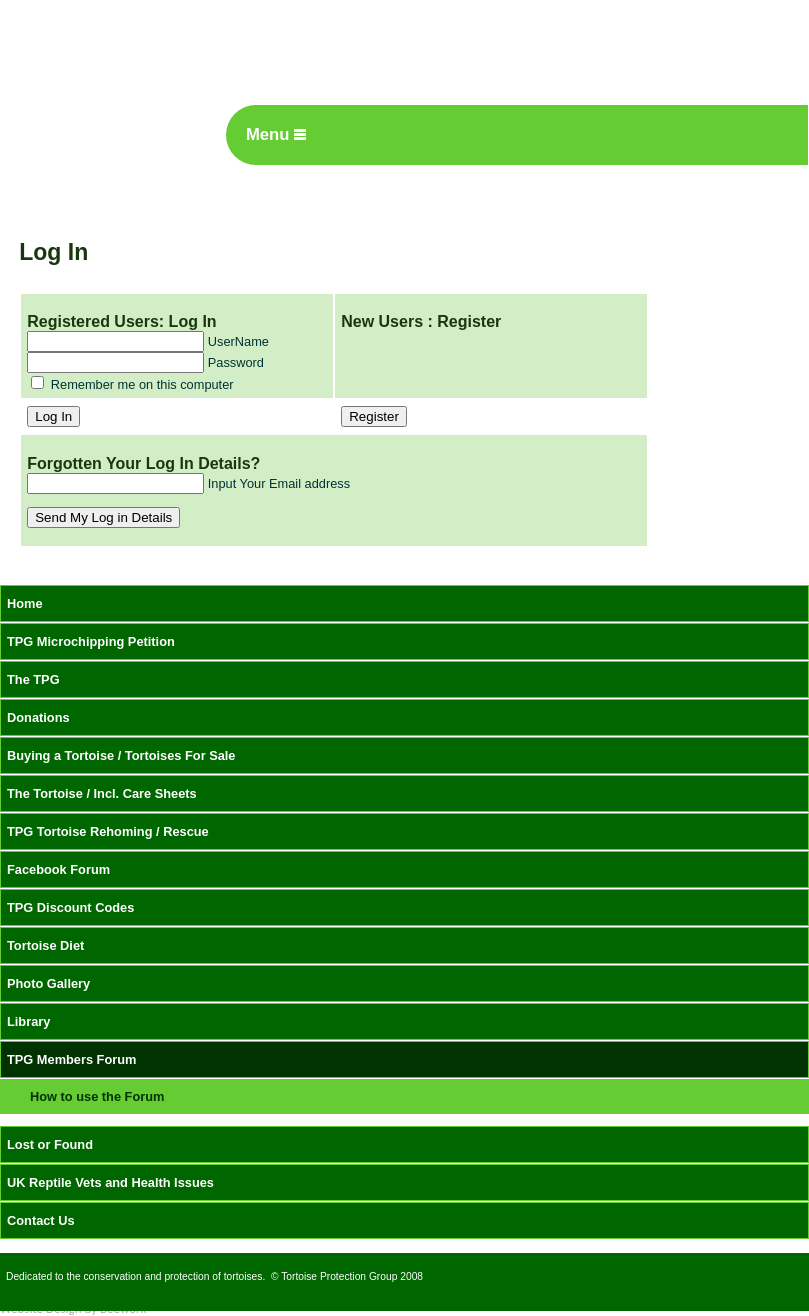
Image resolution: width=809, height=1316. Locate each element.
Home (25, 603)
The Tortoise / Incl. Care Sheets (102, 793)
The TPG (33, 679)
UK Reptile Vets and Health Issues (110, 1182)
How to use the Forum (97, 1096)
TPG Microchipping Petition (91, 641)
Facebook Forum (58, 869)
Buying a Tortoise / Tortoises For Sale (121, 755)
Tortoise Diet (45, 945)
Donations (38, 717)
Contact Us (41, 1220)
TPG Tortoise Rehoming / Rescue (108, 831)
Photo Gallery (48, 983)
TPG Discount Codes (70, 907)
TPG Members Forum (71, 1059)
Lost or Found (50, 1144)
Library (28, 1021)
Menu (276, 134)
